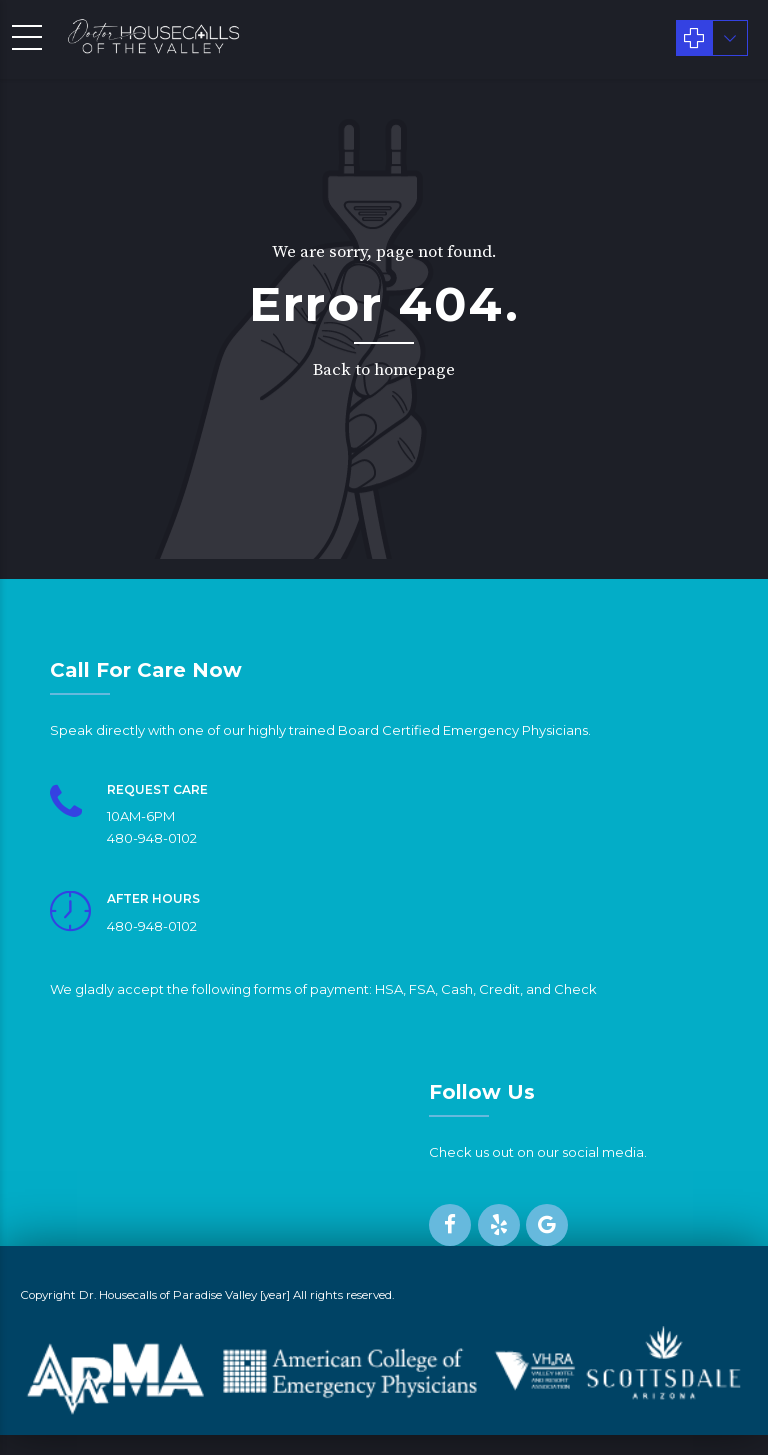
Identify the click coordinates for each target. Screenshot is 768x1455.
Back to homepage (384, 370)
